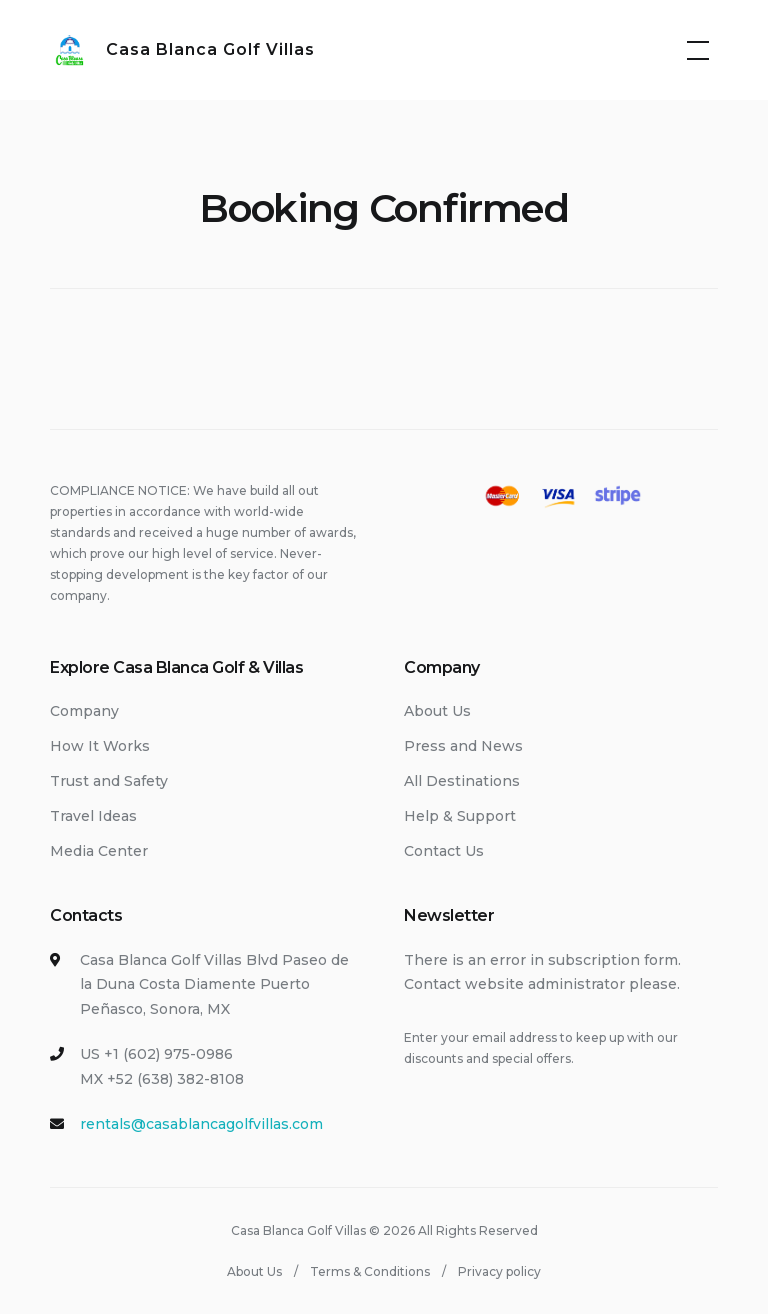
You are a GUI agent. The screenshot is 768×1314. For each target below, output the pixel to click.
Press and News (463, 746)
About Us (437, 711)
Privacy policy (499, 1271)
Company (84, 711)
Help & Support (460, 816)
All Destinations (462, 781)
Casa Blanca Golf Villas (210, 49)
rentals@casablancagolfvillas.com (201, 1124)
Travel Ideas (93, 816)
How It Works (100, 746)
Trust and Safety (109, 781)
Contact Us (444, 851)
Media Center (99, 851)
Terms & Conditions (370, 1271)
